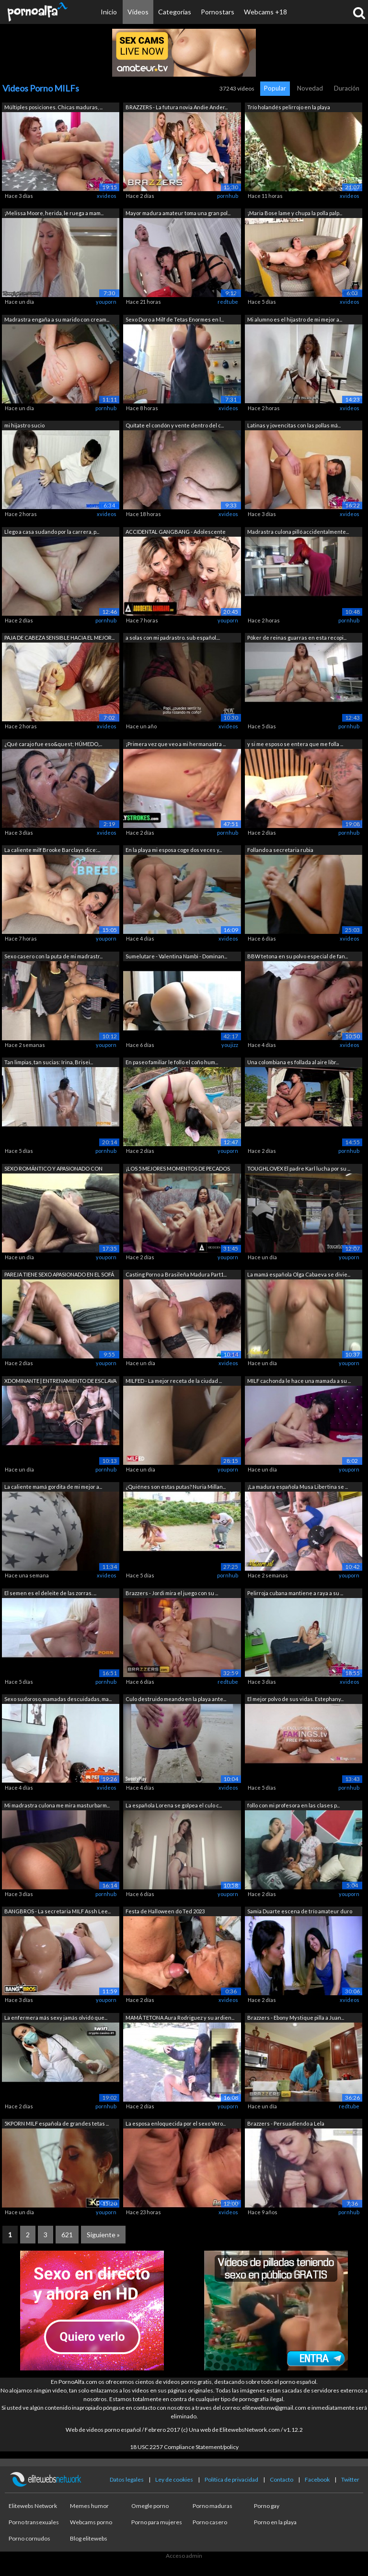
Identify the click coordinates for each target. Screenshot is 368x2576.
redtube (228, 302)
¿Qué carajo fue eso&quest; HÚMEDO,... (53, 744)
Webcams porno (91, 2522)
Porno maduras (212, 2505)
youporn (106, 302)
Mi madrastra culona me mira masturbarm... (57, 1805)
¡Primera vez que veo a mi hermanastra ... (176, 744)
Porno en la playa (275, 2522)
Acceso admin (184, 2555)
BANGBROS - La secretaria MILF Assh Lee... (57, 1911)
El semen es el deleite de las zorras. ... (50, 1593)
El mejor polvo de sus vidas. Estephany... (295, 1699)
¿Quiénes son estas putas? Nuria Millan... (176, 1487)
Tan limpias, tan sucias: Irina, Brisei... (48, 1062)
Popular (275, 88)
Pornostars (217, 12)
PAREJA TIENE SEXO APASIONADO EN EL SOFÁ (59, 1274)
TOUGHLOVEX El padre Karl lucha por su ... (298, 1168)
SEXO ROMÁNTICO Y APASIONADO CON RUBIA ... (53, 1169)
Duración (346, 88)
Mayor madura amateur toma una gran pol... (178, 213)
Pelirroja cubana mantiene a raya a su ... (295, 1593)
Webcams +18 (265, 12)
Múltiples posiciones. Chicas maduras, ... (53, 107)
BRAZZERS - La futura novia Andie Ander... (177, 107)
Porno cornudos (29, 2538)
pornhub (227, 196)
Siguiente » (103, 2235)
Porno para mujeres (156, 2522)
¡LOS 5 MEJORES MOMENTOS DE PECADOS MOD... (178, 1169)
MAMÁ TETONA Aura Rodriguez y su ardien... (180, 2017)
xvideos (106, 196)
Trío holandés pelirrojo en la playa (288, 107)
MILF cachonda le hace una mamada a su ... (299, 1381)
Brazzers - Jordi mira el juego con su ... (172, 1593)
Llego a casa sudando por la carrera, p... (51, 532)
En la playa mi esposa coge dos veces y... (174, 850)
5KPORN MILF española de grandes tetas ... (56, 2123)
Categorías (174, 12)
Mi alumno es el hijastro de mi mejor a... (294, 319)
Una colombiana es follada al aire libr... (293, 1062)
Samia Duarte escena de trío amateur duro (299, 1911)
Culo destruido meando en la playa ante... (176, 1699)
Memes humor (89, 2505)
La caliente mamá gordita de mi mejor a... (53, 1487)
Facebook (317, 2479)
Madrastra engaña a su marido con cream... (56, 319)
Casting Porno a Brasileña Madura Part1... (176, 1274)
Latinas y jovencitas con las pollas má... (294, 425)
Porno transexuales (34, 2522)
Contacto (281, 2479)
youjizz (229, 1045)
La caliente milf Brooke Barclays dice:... (52, 850)
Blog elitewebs (88, 2538)
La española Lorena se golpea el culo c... (174, 1805)
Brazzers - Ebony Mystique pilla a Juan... (295, 2017)
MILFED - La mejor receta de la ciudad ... (174, 1381)
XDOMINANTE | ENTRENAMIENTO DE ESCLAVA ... (60, 1382)
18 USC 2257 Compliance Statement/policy (184, 2446)
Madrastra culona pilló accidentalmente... (298, 532)
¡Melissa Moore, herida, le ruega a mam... (54, 213)
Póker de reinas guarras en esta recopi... (296, 637)
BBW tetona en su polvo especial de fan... (297, 956)
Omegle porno (150, 2505)
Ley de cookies (174, 2479)
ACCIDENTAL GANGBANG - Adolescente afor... (176, 533)
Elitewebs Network (33, 2505)
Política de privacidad (231, 2479)
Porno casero (210, 2522)
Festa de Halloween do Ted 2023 (165, 1911)
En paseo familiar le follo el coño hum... (172, 1062)
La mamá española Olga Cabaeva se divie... (298, 1274)
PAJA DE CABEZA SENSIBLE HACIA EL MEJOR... (59, 637)
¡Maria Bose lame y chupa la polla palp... (294, 213)
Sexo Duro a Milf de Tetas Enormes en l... (175, 319)
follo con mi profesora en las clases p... (293, 1805)
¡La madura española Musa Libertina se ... (297, 1487)
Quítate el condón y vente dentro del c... (175, 425)
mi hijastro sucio (24, 425)
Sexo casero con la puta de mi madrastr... (53, 956)
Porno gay (266, 2505)
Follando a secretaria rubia (280, 850)
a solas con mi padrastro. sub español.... (173, 637)
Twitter (350, 2479)
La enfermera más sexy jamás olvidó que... (55, 2017)
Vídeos (138, 12)
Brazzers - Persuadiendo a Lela (285, 2123)
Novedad (310, 88)
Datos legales (127, 2479)
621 (67, 2235)
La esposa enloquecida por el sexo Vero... (176, 2123)
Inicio (109, 12)
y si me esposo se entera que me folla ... (295, 744)
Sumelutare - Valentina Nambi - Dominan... (176, 956)
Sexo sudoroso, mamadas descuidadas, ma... (58, 1699)
